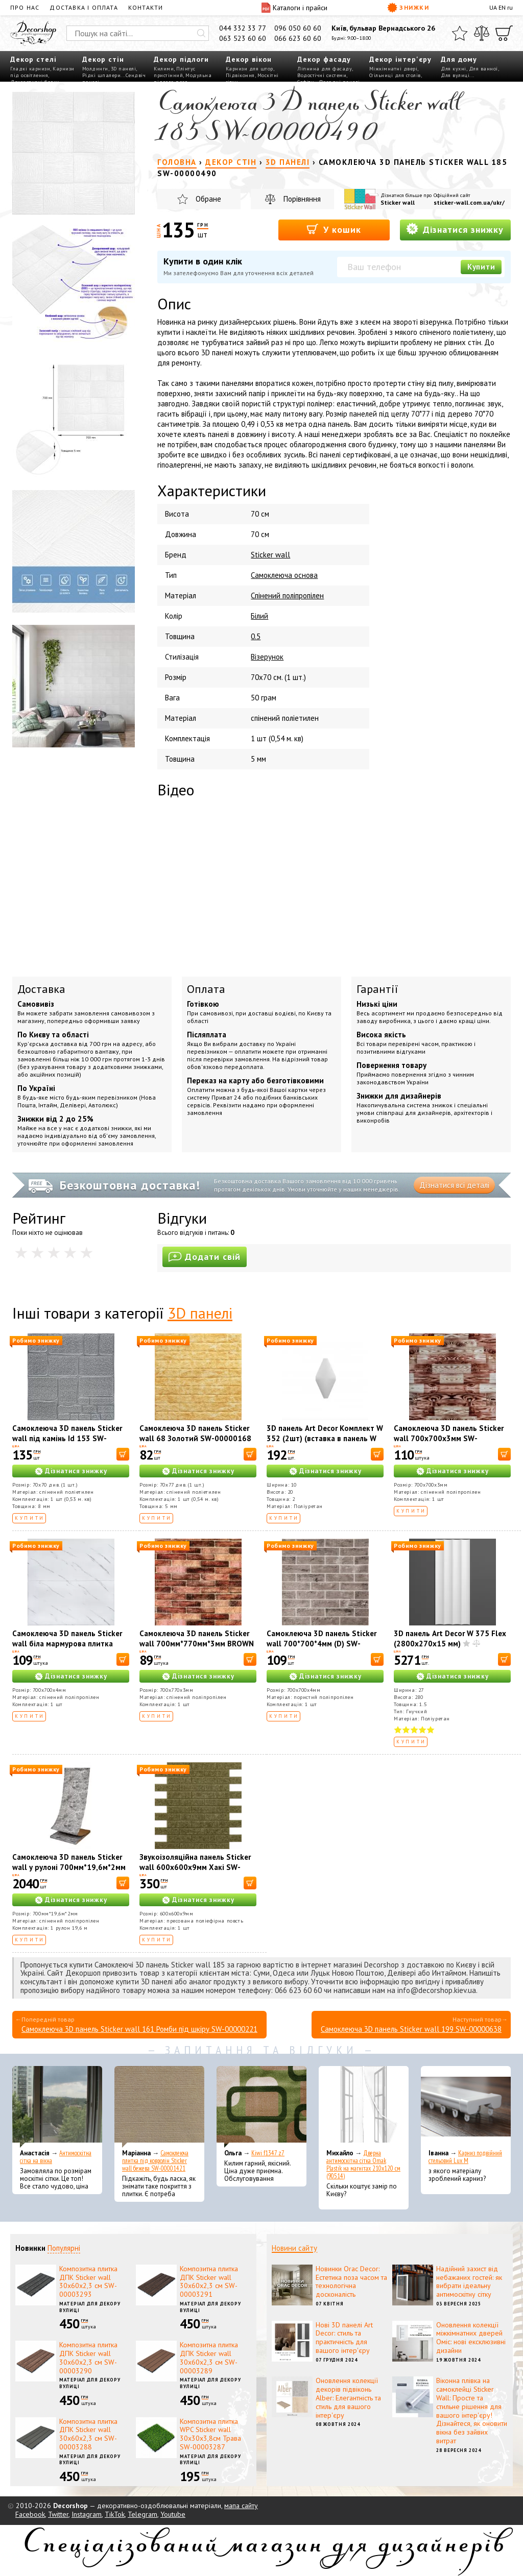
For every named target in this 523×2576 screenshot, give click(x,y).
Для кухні (453, 68)
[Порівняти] (481, 33)
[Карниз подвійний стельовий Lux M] (466, 2107)
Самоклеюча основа (284, 575)
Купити (481, 267)
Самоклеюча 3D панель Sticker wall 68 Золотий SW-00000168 (195, 1433)
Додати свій (205, 1256)
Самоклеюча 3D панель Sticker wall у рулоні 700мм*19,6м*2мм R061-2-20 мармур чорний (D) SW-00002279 (69, 1872)
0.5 (255, 636)
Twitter (58, 2514)
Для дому (459, 59)
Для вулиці (455, 75)
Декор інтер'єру (400, 59)
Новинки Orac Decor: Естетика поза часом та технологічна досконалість (351, 2281)
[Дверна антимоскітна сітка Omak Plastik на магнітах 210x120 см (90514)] (364, 2107)
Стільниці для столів (395, 75)
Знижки (408, 8)
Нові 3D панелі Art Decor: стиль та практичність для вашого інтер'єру (344, 2337)
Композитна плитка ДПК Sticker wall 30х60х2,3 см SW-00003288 (88, 2434)
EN (502, 7)
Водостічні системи (321, 75)
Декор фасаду (324, 59)
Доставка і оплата (83, 7)
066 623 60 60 (297, 38)
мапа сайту (241, 2505)
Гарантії (377, 989)
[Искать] (201, 33)
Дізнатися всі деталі (454, 1185)
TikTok (115, 2514)
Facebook (30, 2514)
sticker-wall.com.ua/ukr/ (469, 202)
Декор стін (103, 59)
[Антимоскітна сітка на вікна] (57, 2107)
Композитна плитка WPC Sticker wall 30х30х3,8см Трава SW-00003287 (210, 2434)
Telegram (142, 2514)
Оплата (206, 989)
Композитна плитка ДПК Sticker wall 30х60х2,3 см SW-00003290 (88, 2357)
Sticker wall (398, 202)
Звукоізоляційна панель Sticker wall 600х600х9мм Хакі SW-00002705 (195, 1867)
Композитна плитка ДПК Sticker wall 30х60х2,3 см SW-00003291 (209, 2281)
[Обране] (459, 33)
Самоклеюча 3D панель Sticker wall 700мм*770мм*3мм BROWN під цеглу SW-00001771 (196, 1644)
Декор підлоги (181, 59)
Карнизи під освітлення (42, 72)
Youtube (172, 2514)
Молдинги (95, 68)
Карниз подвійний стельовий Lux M (465, 2157)
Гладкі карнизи (30, 68)
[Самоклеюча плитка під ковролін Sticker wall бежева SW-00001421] (159, 2107)
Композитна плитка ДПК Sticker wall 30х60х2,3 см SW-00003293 (88, 2281)
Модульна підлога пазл (182, 78)
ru (510, 7)
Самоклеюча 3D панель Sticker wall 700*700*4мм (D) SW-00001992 (321, 1644)
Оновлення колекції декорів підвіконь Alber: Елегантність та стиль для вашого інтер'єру (348, 2397)
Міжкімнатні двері (393, 68)
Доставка (41, 989)
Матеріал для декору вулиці (90, 2307)
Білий (259, 616)
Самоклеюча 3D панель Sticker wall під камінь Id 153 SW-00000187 (67, 1438)
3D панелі (123, 68)
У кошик (333, 229)
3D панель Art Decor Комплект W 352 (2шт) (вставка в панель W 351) (325, 1438)
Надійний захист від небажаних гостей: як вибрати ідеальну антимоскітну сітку (469, 2281)
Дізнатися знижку (455, 229)
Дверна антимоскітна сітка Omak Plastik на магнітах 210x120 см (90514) (363, 2164)
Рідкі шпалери (101, 75)
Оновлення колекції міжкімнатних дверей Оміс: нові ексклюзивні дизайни (471, 2337)
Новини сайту (294, 2248)
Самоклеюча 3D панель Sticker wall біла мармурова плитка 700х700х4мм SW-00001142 (67, 1644)
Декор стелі (33, 59)
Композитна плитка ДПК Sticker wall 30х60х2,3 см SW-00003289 (209, 2357)
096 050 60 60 (297, 28)
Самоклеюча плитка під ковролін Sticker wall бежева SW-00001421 (155, 2161)
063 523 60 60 (242, 38)
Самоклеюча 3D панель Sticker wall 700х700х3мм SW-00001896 (449, 1438)
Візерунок (267, 657)
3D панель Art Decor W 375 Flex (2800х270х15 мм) (450, 1638)
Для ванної (483, 68)
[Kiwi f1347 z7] (261, 2107)
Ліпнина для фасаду (324, 68)
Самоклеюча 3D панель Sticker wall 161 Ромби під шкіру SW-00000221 (139, 2029)
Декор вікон (249, 59)
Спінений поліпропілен (287, 595)
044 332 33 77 (242, 28)
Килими (164, 68)
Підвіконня (240, 75)
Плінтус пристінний (175, 72)
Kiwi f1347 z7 (267, 2153)
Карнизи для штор (249, 68)
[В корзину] (122, 1454)
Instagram (87, 2514)
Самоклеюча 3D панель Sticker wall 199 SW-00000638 (411, 2029)
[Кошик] (504, 33)
